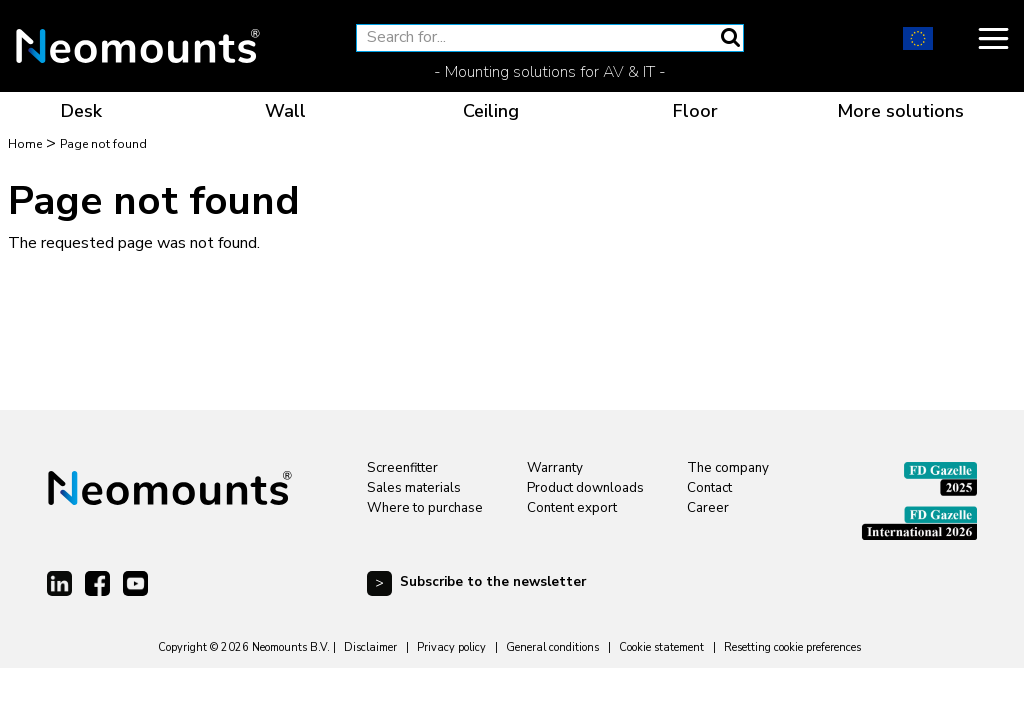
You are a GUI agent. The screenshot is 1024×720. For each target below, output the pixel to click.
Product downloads (585, 488)
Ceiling (491, 111)
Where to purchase (425, 508)
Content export (572, 508)
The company (728, 468)
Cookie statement (661, 647)
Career (708, 508)
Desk (81, 111)
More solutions (900, 111)
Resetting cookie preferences (792, 647)
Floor (695, 111)
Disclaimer (370, 647)
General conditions (552, 647)
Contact (709, 488)
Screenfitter (402, 468)
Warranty (555, 468)
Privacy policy (451, 647)
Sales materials (414, 488)
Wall (285, 111)
